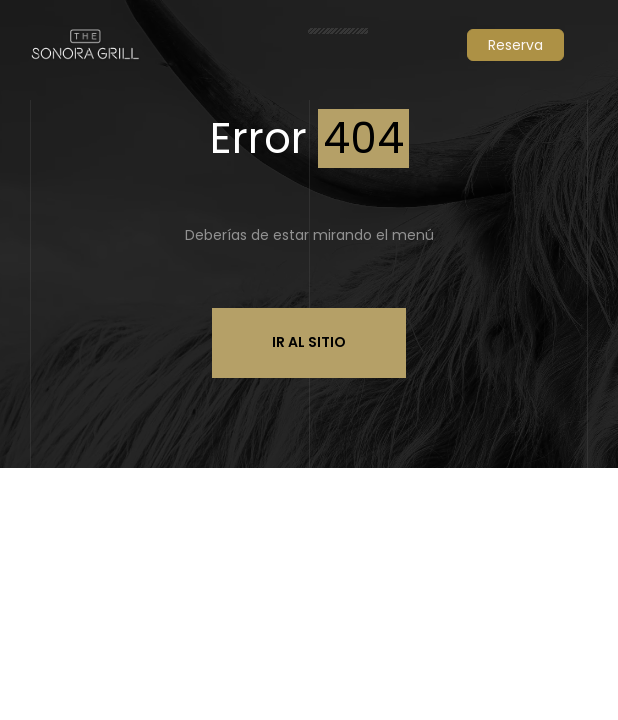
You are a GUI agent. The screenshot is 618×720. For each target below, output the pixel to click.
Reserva (515, 45)
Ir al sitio (309, 342)
